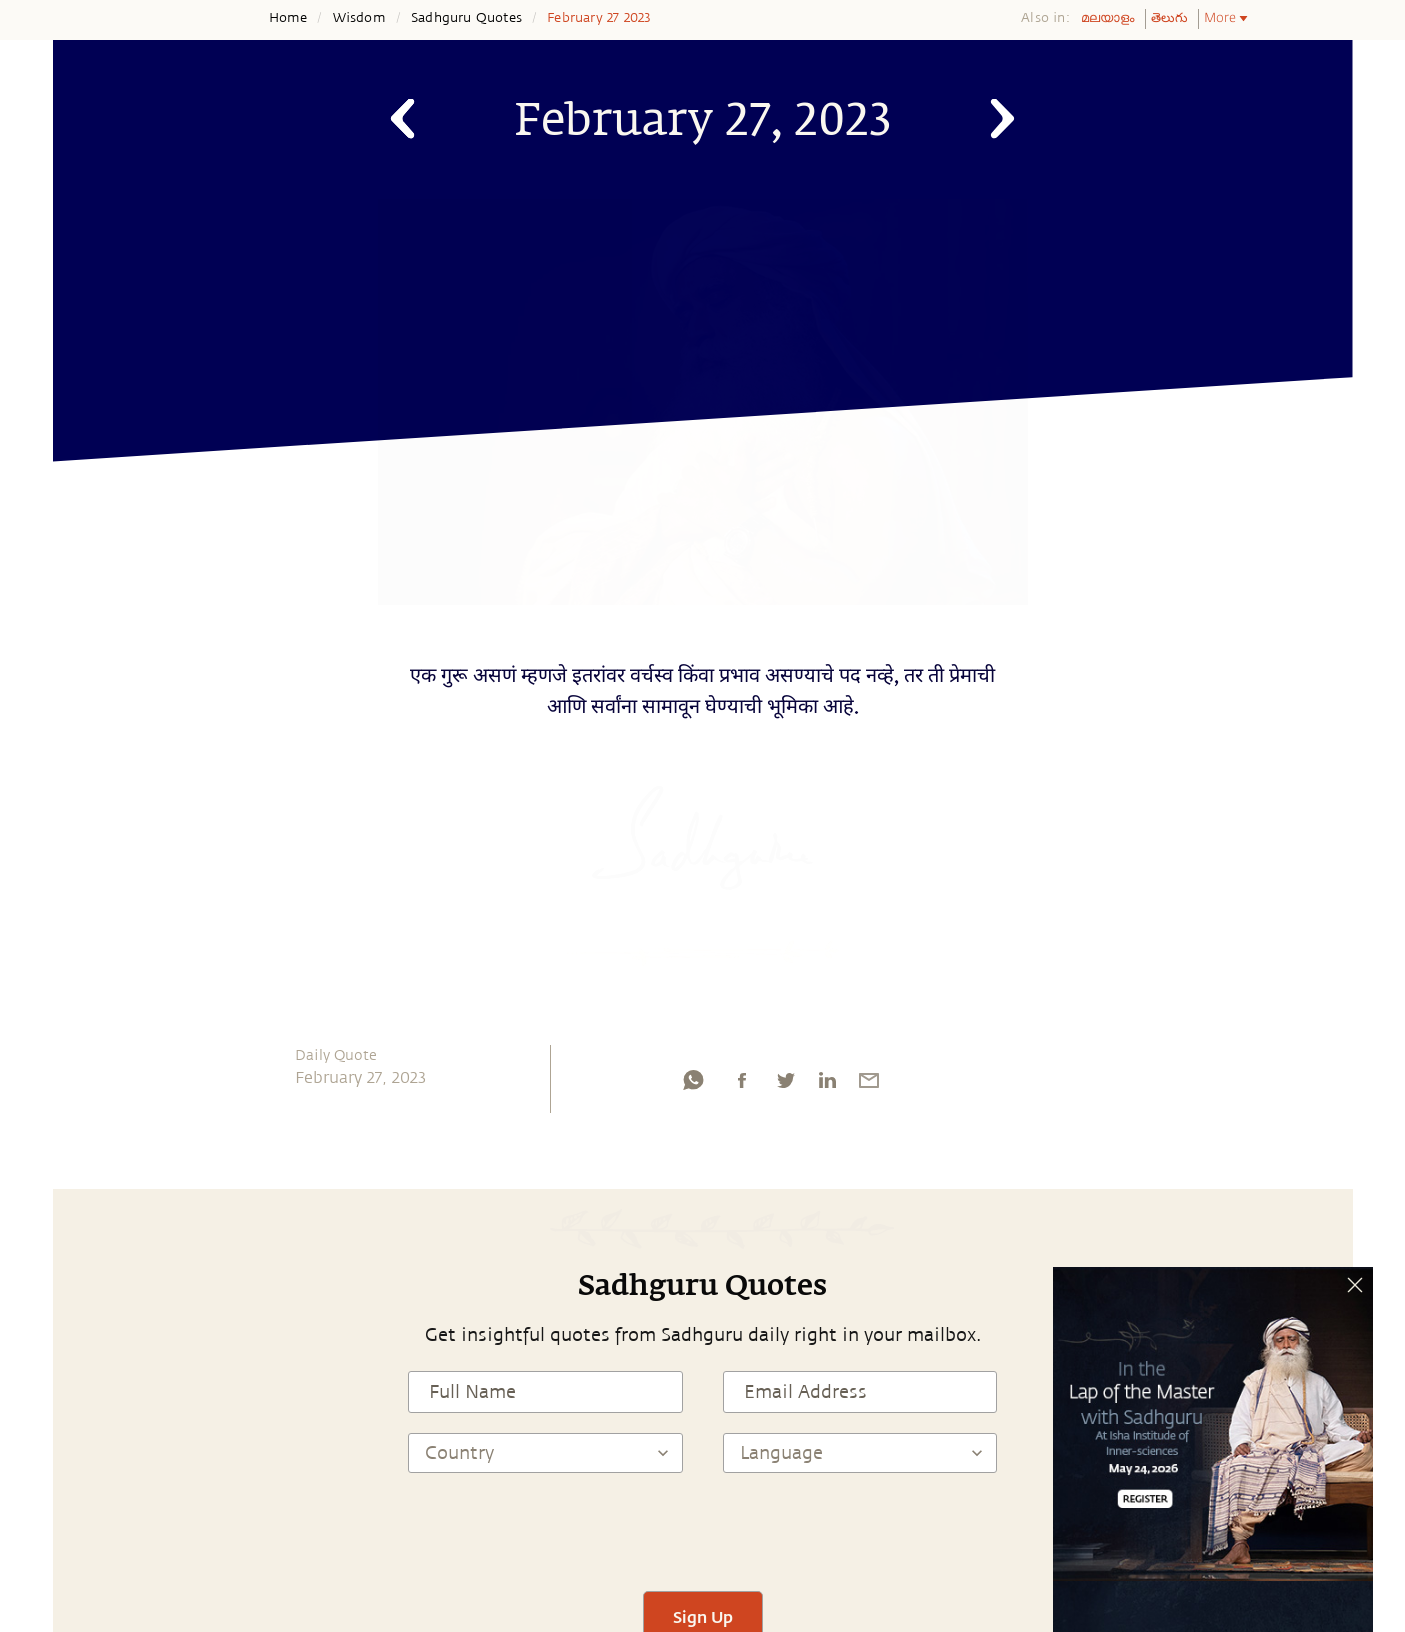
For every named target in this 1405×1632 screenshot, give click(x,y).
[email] (869, 1085)
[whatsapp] (693, 1085)
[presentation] (703, 1532)
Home (288, 18)
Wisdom (359, 18)
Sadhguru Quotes (466, 18)
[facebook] (742, 1085)
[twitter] (785, 1085)
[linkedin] (827, 1085)
